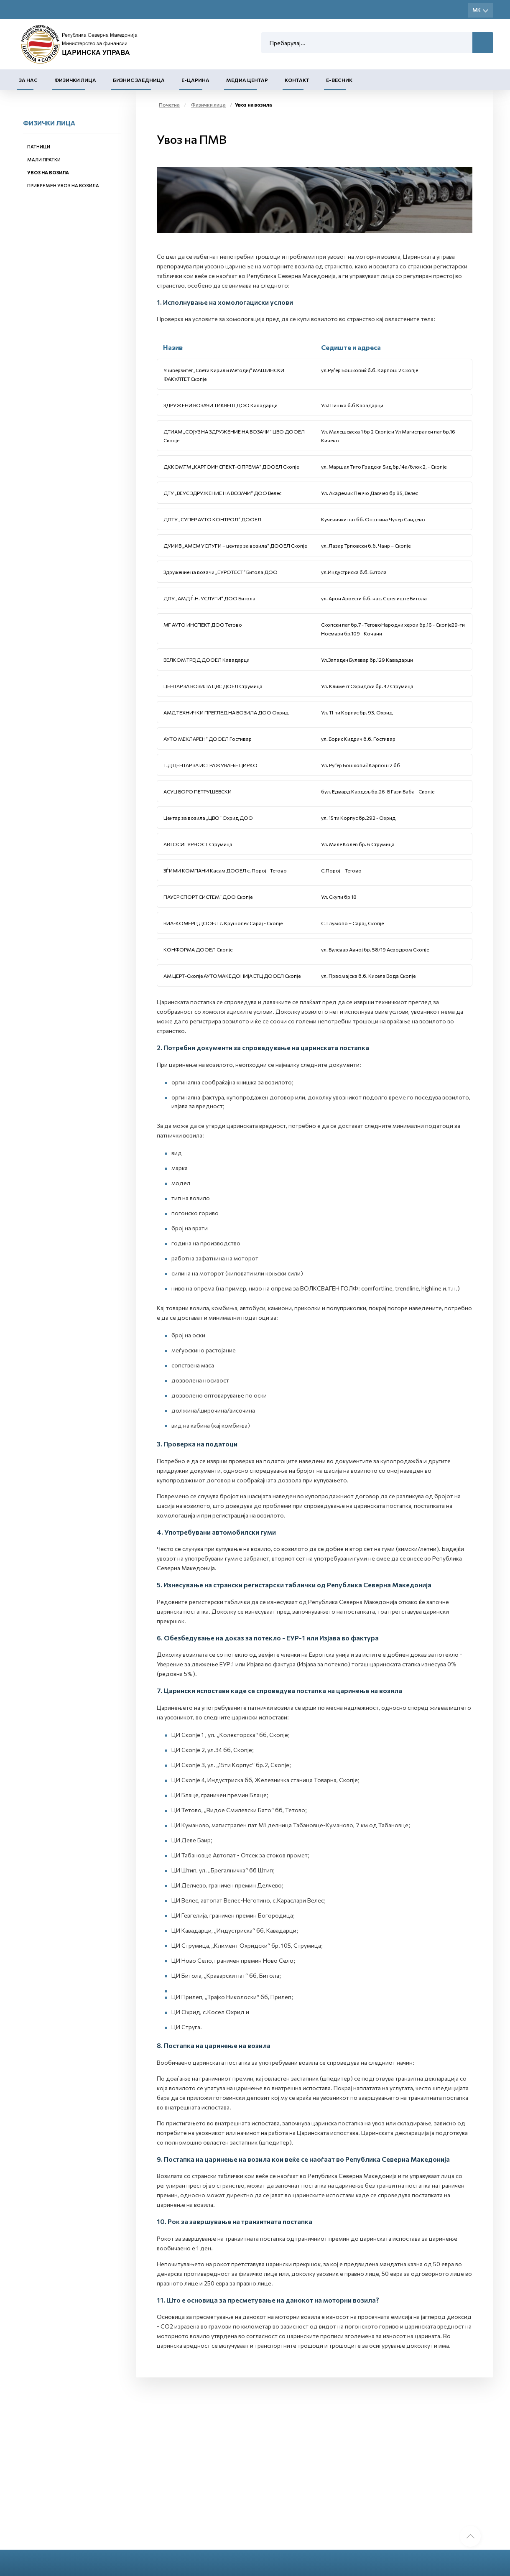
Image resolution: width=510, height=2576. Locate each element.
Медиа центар (247, 80)
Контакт (297, 80)
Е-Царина (195, 80)
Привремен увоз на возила (63, 185)
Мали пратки (44, 159)
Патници (38, 146)
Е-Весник (339, 80)
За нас (28, 80)
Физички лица (75, 80)
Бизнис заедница (139, 80)
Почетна (169, 104)
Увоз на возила (48, 172)
